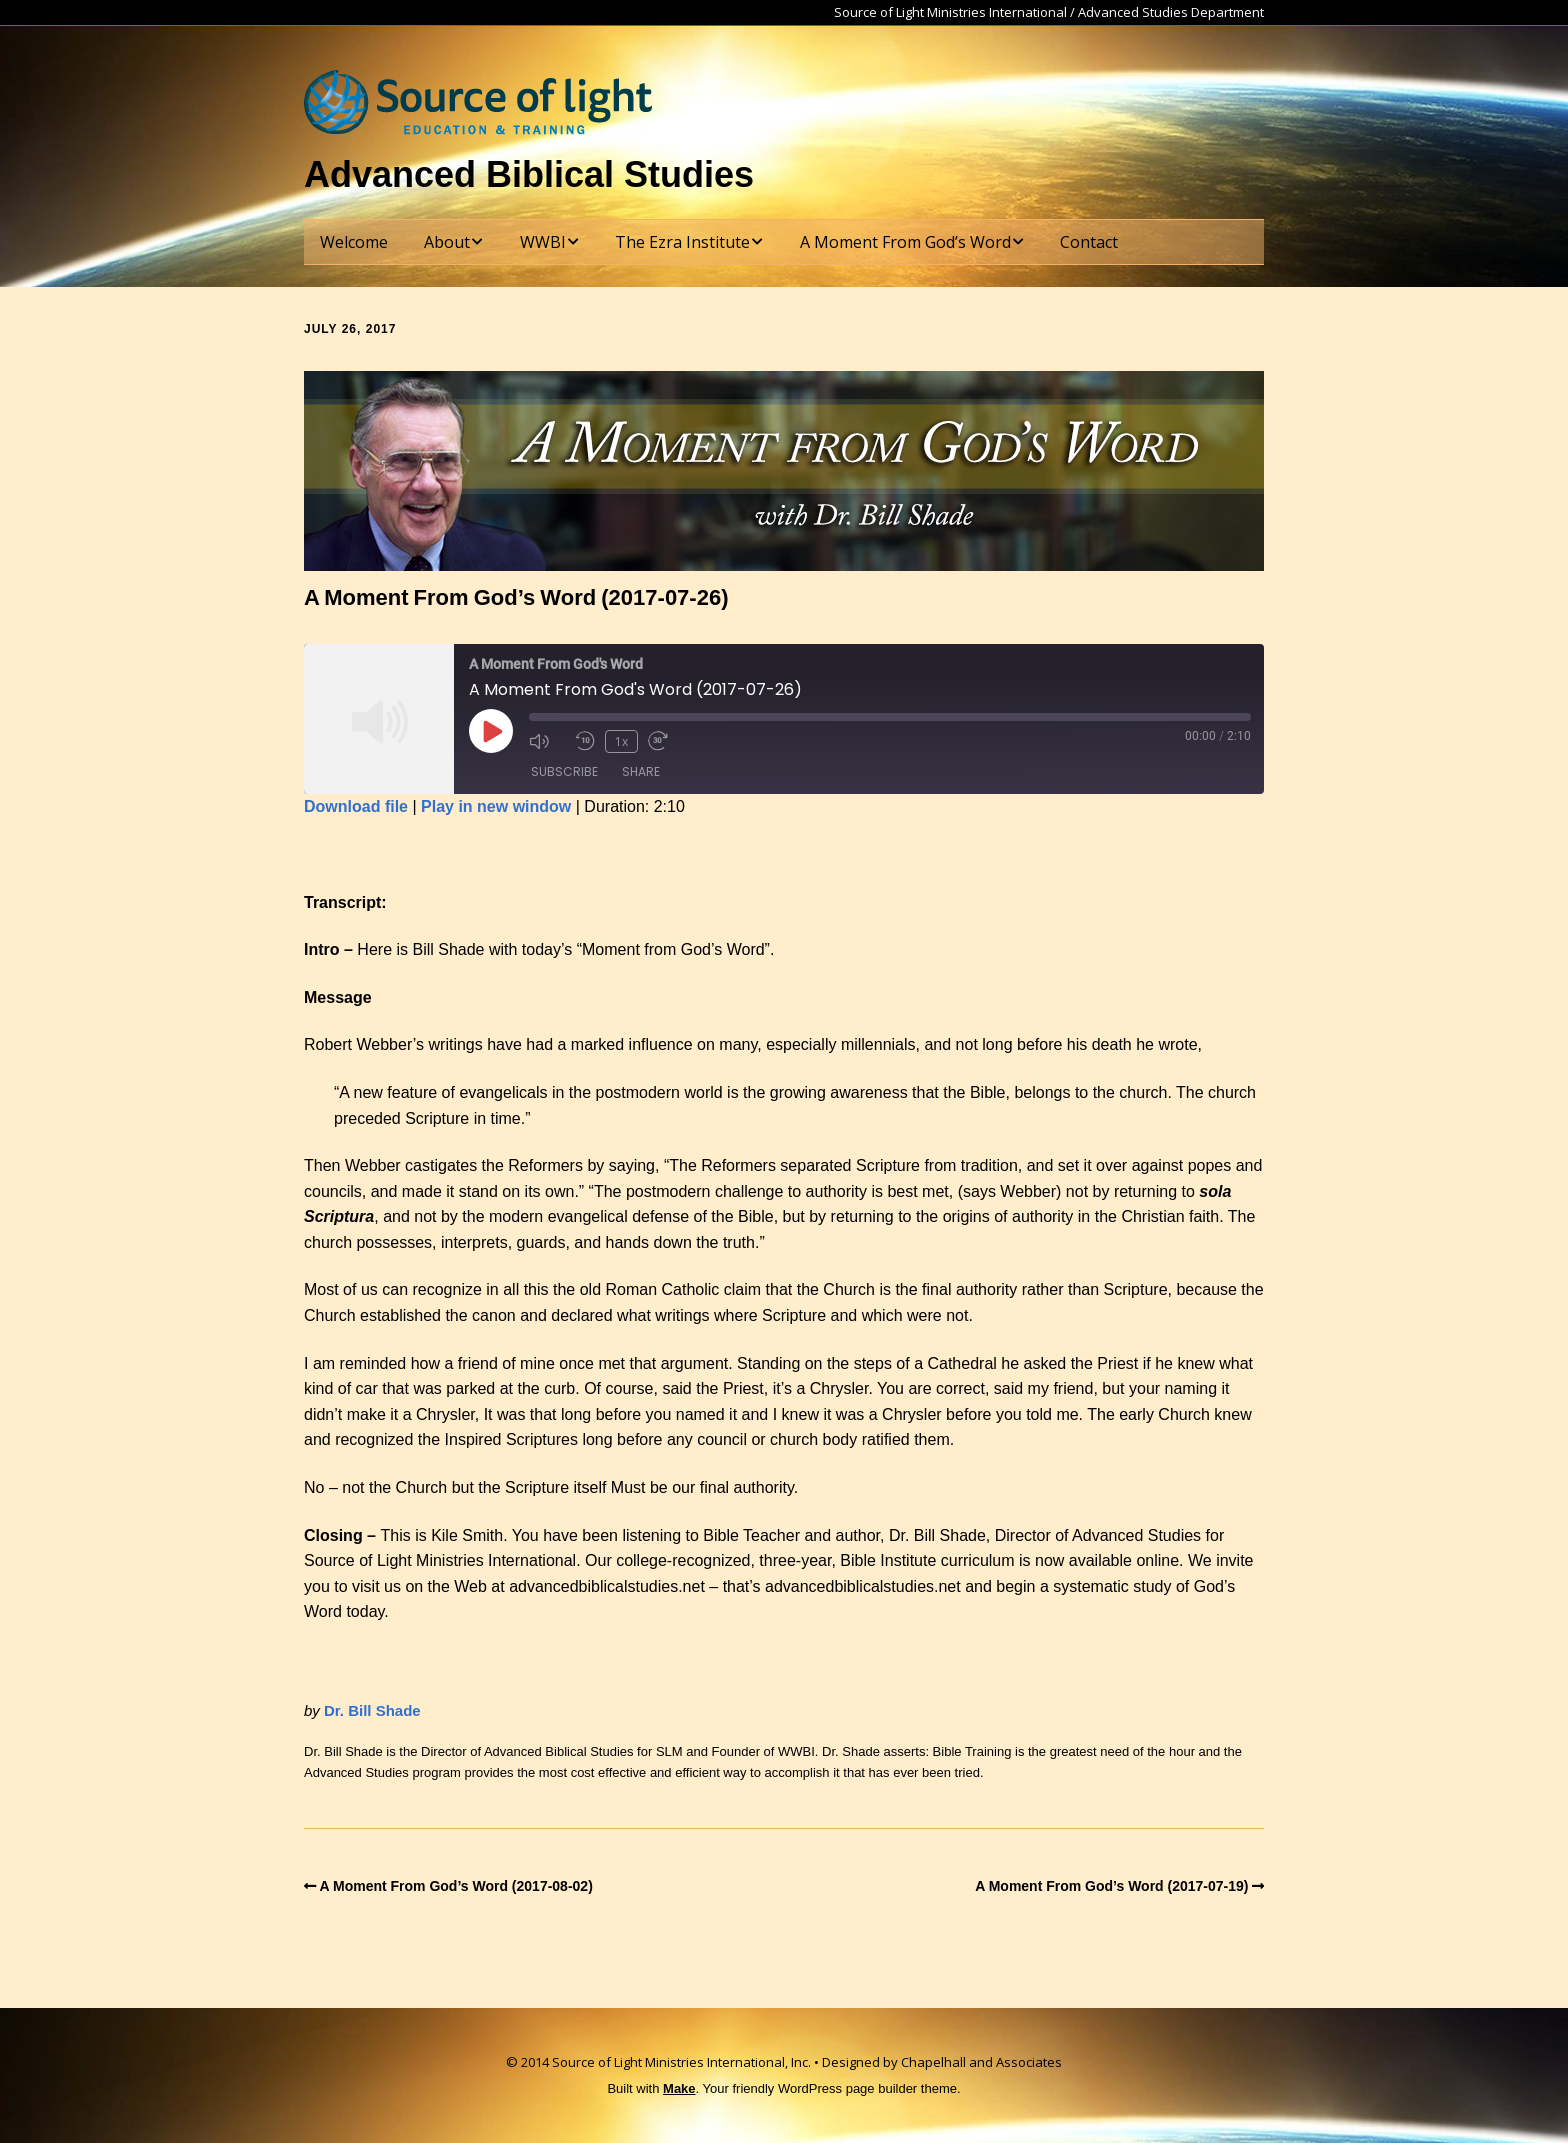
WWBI (543, 242)
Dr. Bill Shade (372, 1710)
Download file (356, 806)
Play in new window (496, 806)
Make (679, 2088)
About (447, 242)
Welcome (354, 242)
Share (641, 771)
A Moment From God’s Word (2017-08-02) (456, 1886)
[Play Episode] (491, 731)
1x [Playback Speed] (621, 741)
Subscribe (564, 771)
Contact (1089, 242)
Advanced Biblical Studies (529, 174)
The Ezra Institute (682, 242)
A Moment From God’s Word (905, 242)
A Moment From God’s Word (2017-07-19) (1111, 1886)
